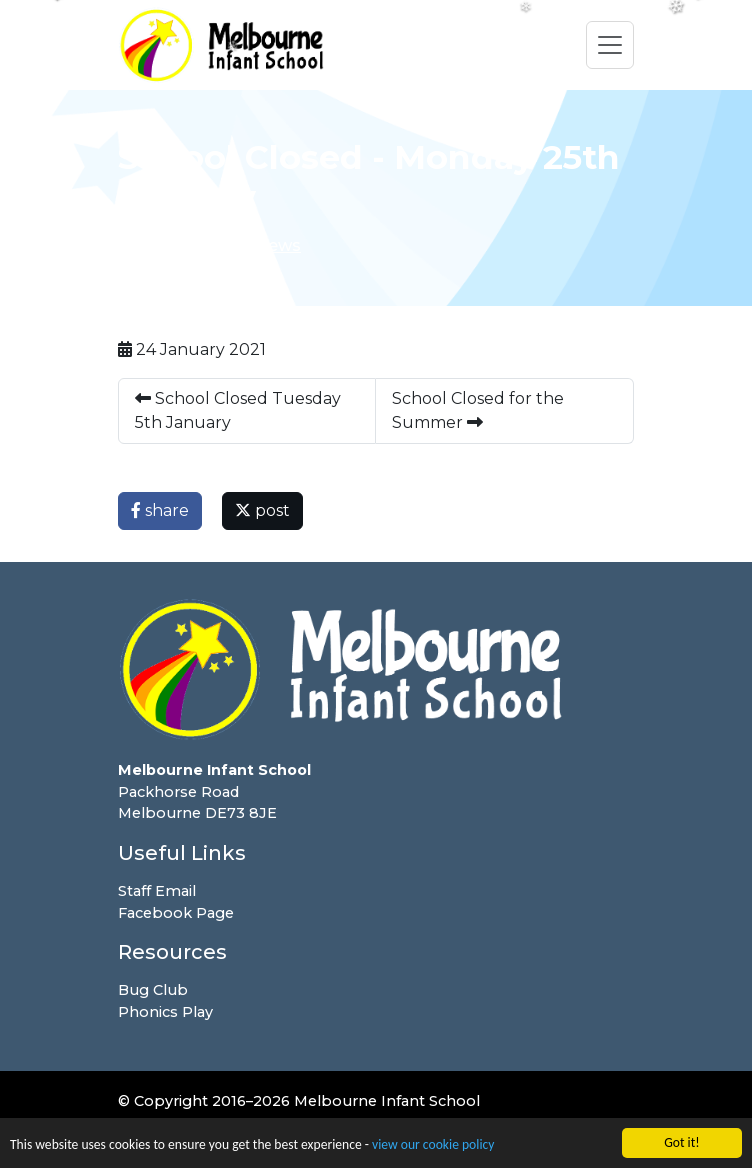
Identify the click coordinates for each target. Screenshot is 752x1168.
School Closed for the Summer (478, 410)
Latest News (249, 245)
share (160, 510)
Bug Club (153, 990)
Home (143, 245)
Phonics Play (165, 1012)
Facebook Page (176, 913)
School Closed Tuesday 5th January (238, 410)
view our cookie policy (433, 1146)
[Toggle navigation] (610, 45)
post (262, 510)
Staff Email (157, 891)
